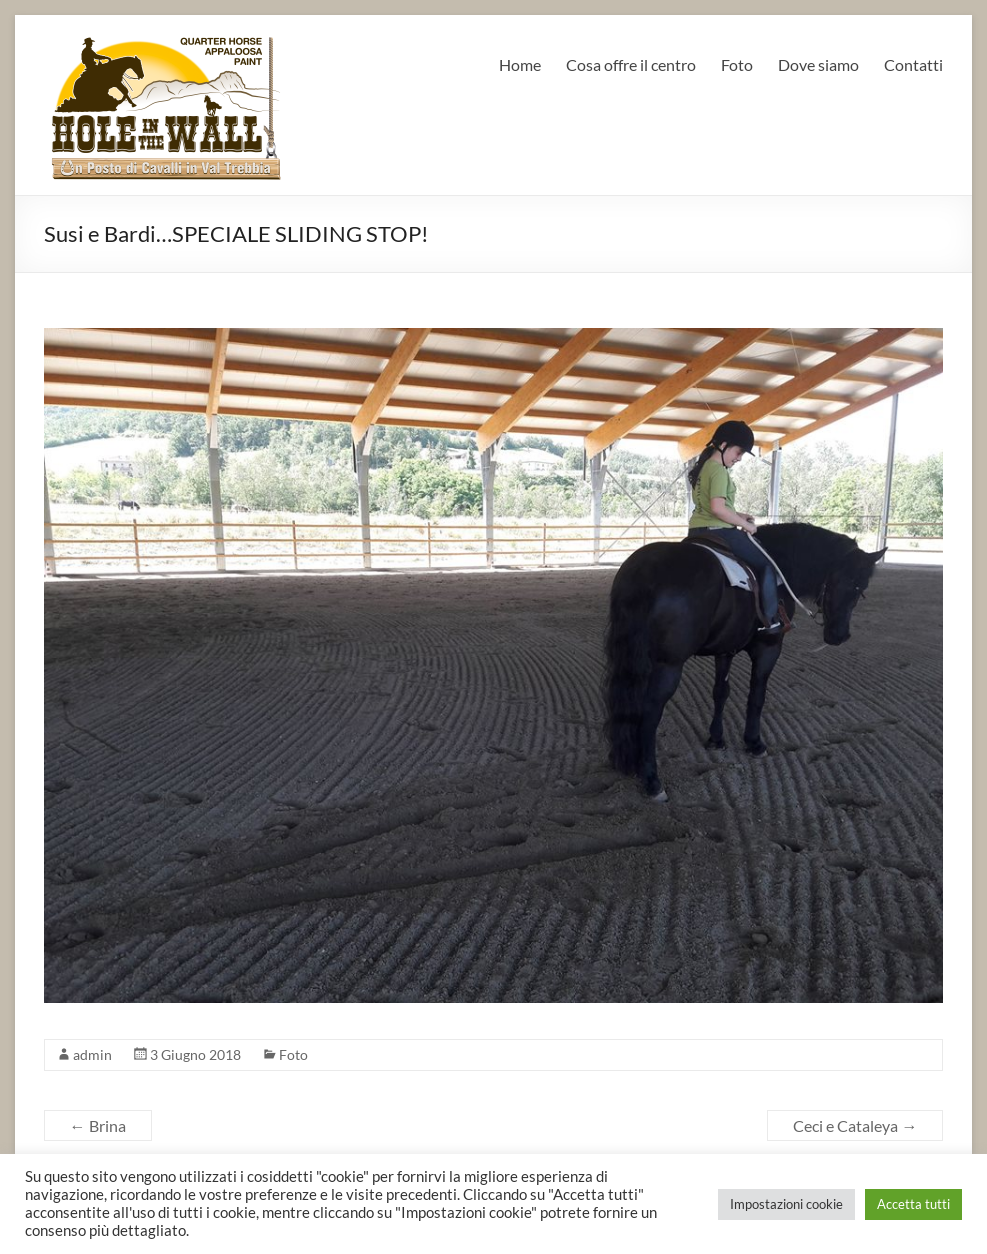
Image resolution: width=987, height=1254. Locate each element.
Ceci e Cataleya (855, 1125)
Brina (98, 1125)
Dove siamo (818, 64)
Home (520, 64)
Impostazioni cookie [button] (786, 1204)
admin (92, 1054)
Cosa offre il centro (631, 64)
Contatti (913, 64)
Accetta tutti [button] (913, 1204)
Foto (737, 64)
